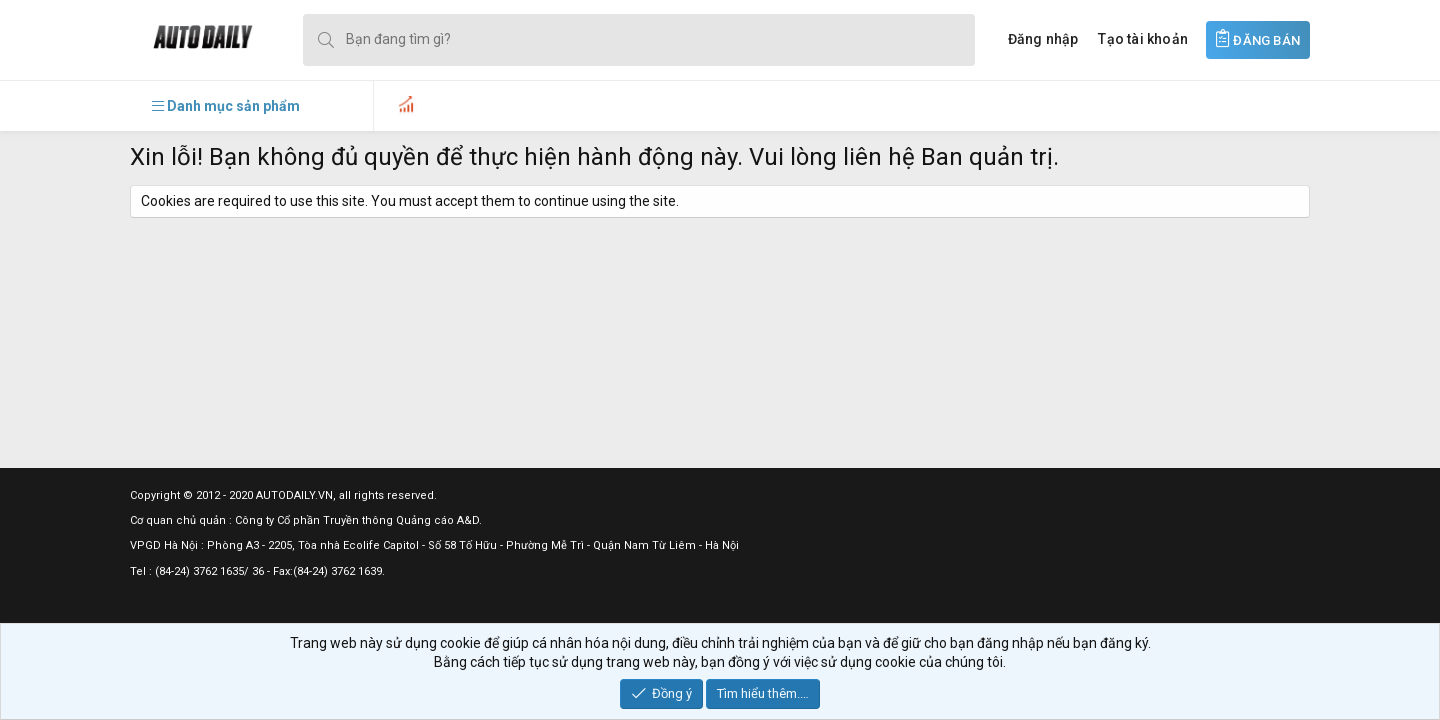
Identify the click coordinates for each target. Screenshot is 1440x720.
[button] (226, 106)
